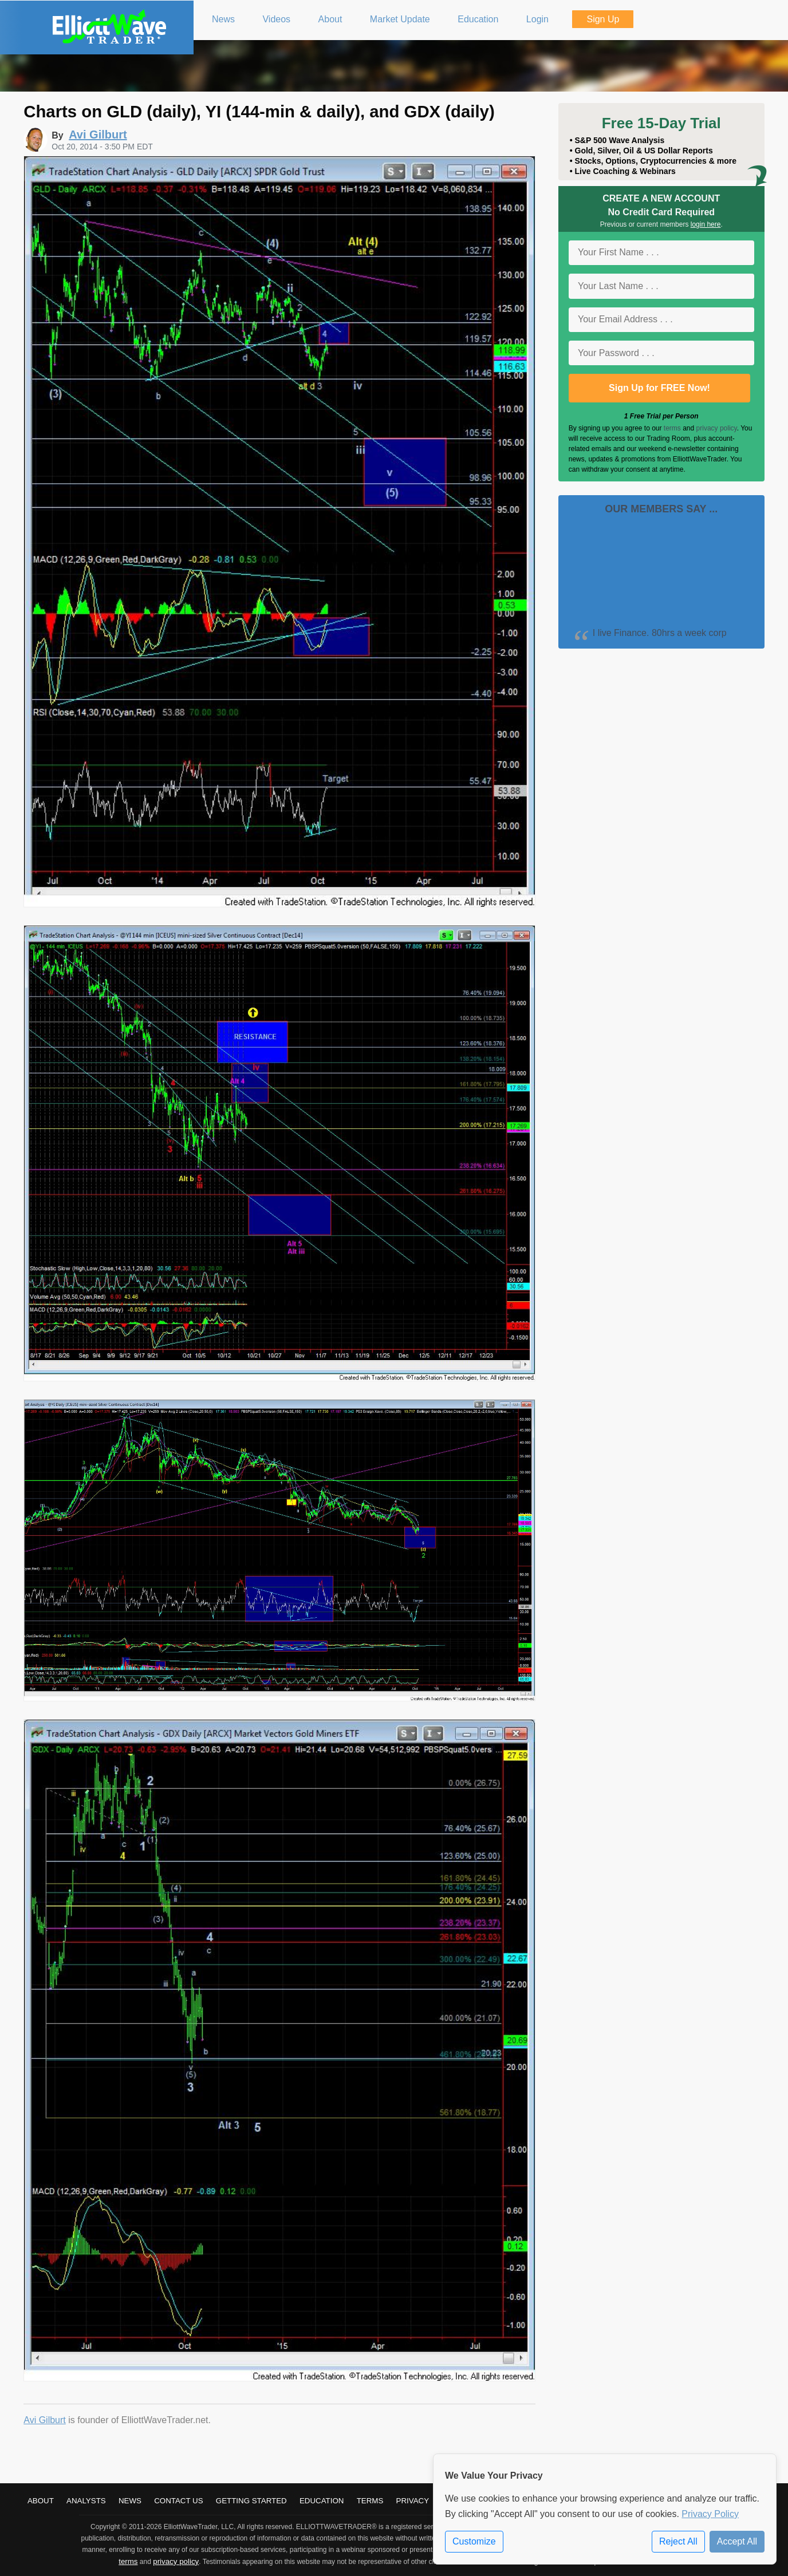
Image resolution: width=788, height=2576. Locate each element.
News (130, 2500)
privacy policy (716, 428)
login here (706, 224)
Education (322, 2500)
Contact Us (178, 2500)
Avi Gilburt (44, 2420)
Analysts (86, 2500)
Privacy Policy (710, 2514)
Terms (370, 2500)
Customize (474, 2541)
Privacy (413, 2500)
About (40, 2500)
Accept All (737, 2541)
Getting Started (251, 2500)
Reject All (678, 2541)
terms (672, 428)
